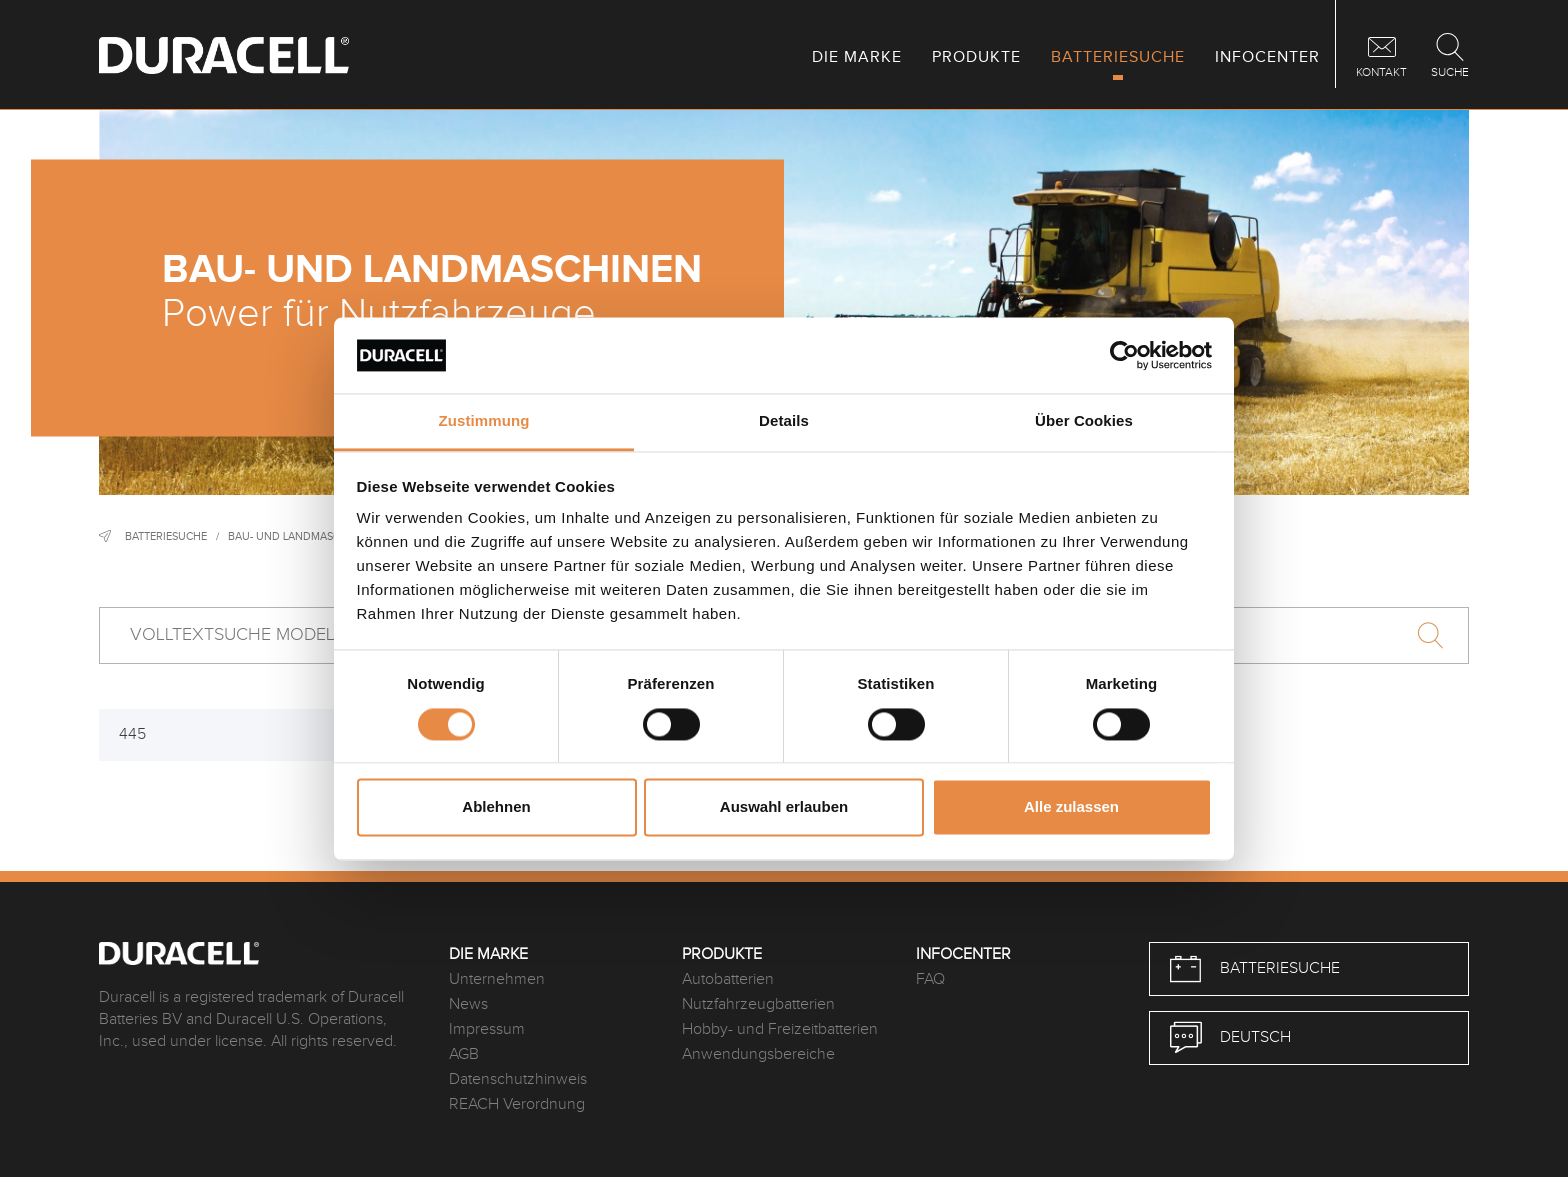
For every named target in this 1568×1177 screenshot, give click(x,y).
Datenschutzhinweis (518, 1079)
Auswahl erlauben (784, 807)
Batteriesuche (166, 536)
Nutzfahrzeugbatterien (758, 1004)
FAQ (930, 979)
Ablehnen (496, 807)
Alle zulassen (1071, 807)
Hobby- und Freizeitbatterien (780, 1029)
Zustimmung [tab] (484, 421)
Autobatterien (728, 979)
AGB (464, 1054)
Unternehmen (497, 979)
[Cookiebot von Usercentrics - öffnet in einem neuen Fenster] (1124, 355)
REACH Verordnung (517, 1104)
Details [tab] (784, 421)
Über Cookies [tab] (1084, 421)
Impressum (487, 1029)
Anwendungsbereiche (758, 1054)
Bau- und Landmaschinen (300, 536)
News (468, 1004)
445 (132, 734)
